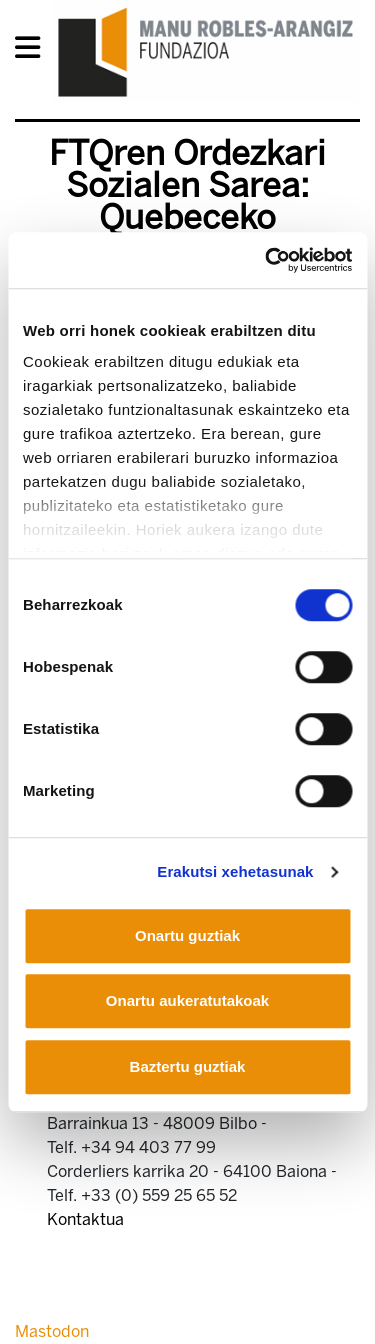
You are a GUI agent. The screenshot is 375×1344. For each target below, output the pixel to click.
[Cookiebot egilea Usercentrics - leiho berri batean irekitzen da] (267, 260)
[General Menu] (33, 51)
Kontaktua (85, 1219)
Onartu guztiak (187, 935)
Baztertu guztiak (188, 1066)
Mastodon (52, 1331)
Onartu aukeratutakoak (187, 1000)
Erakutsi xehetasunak (235, 871)
